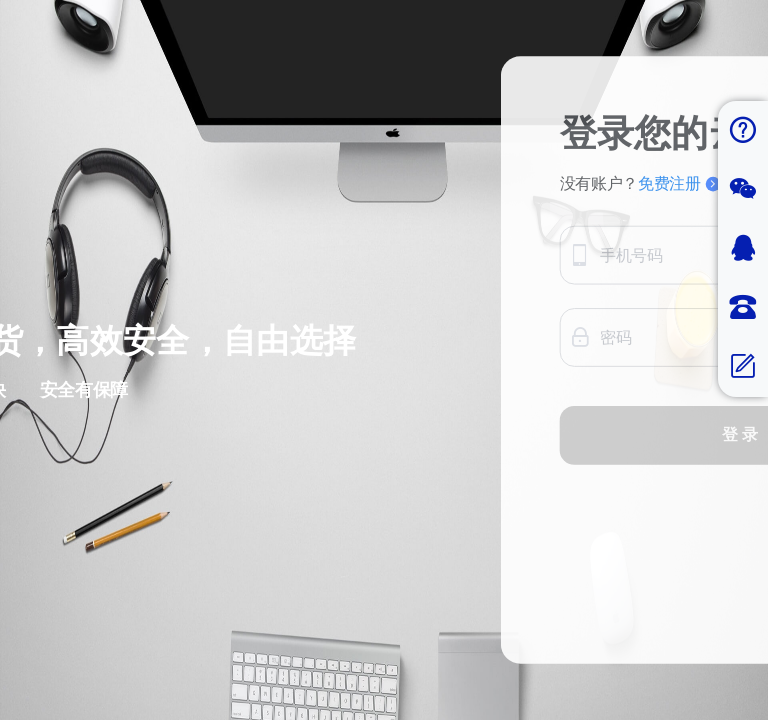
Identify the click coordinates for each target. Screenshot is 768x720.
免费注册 (679, 184)
